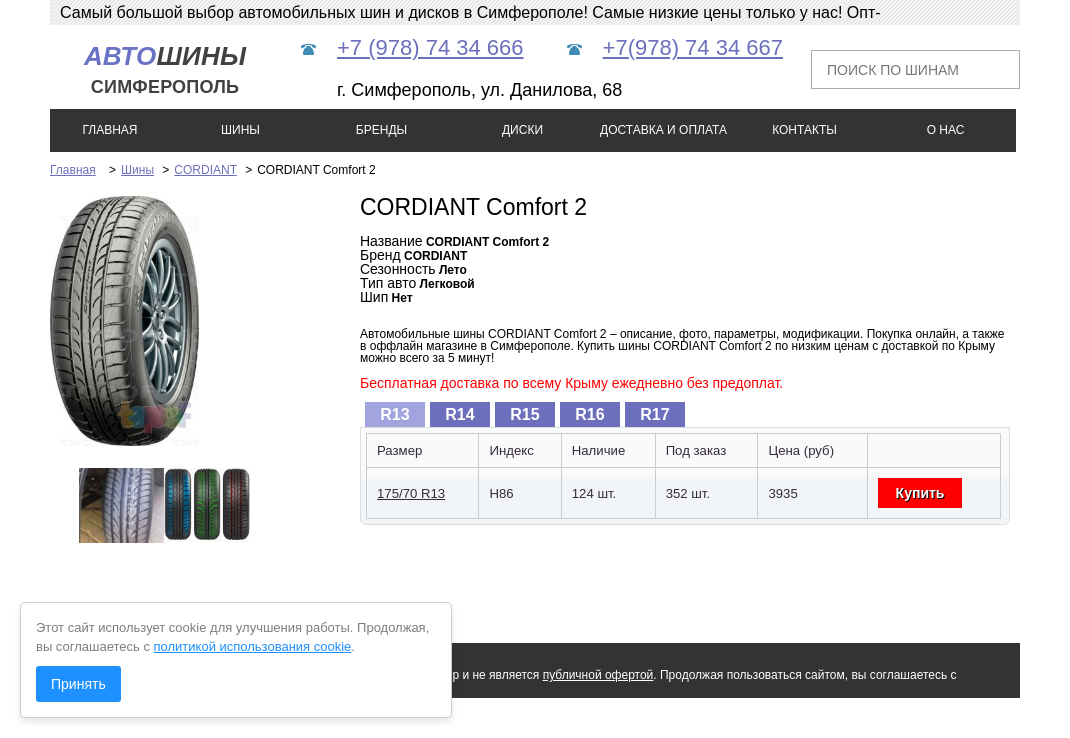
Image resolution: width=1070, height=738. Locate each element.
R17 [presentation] (654, 414)
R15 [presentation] (524, 414)
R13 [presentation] (394, 414)
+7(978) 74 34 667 (693, 47)
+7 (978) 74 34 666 (430, 47)
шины (165, 69)
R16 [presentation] (589, 414)
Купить (920, 493)
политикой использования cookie (253, 646)
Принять (78, 684)
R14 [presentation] (459, 414)
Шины (137, 170)
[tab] (395, 414)
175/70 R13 (411, 493)
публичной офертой (598, 675)
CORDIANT (205, 170)
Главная (73, 170)
